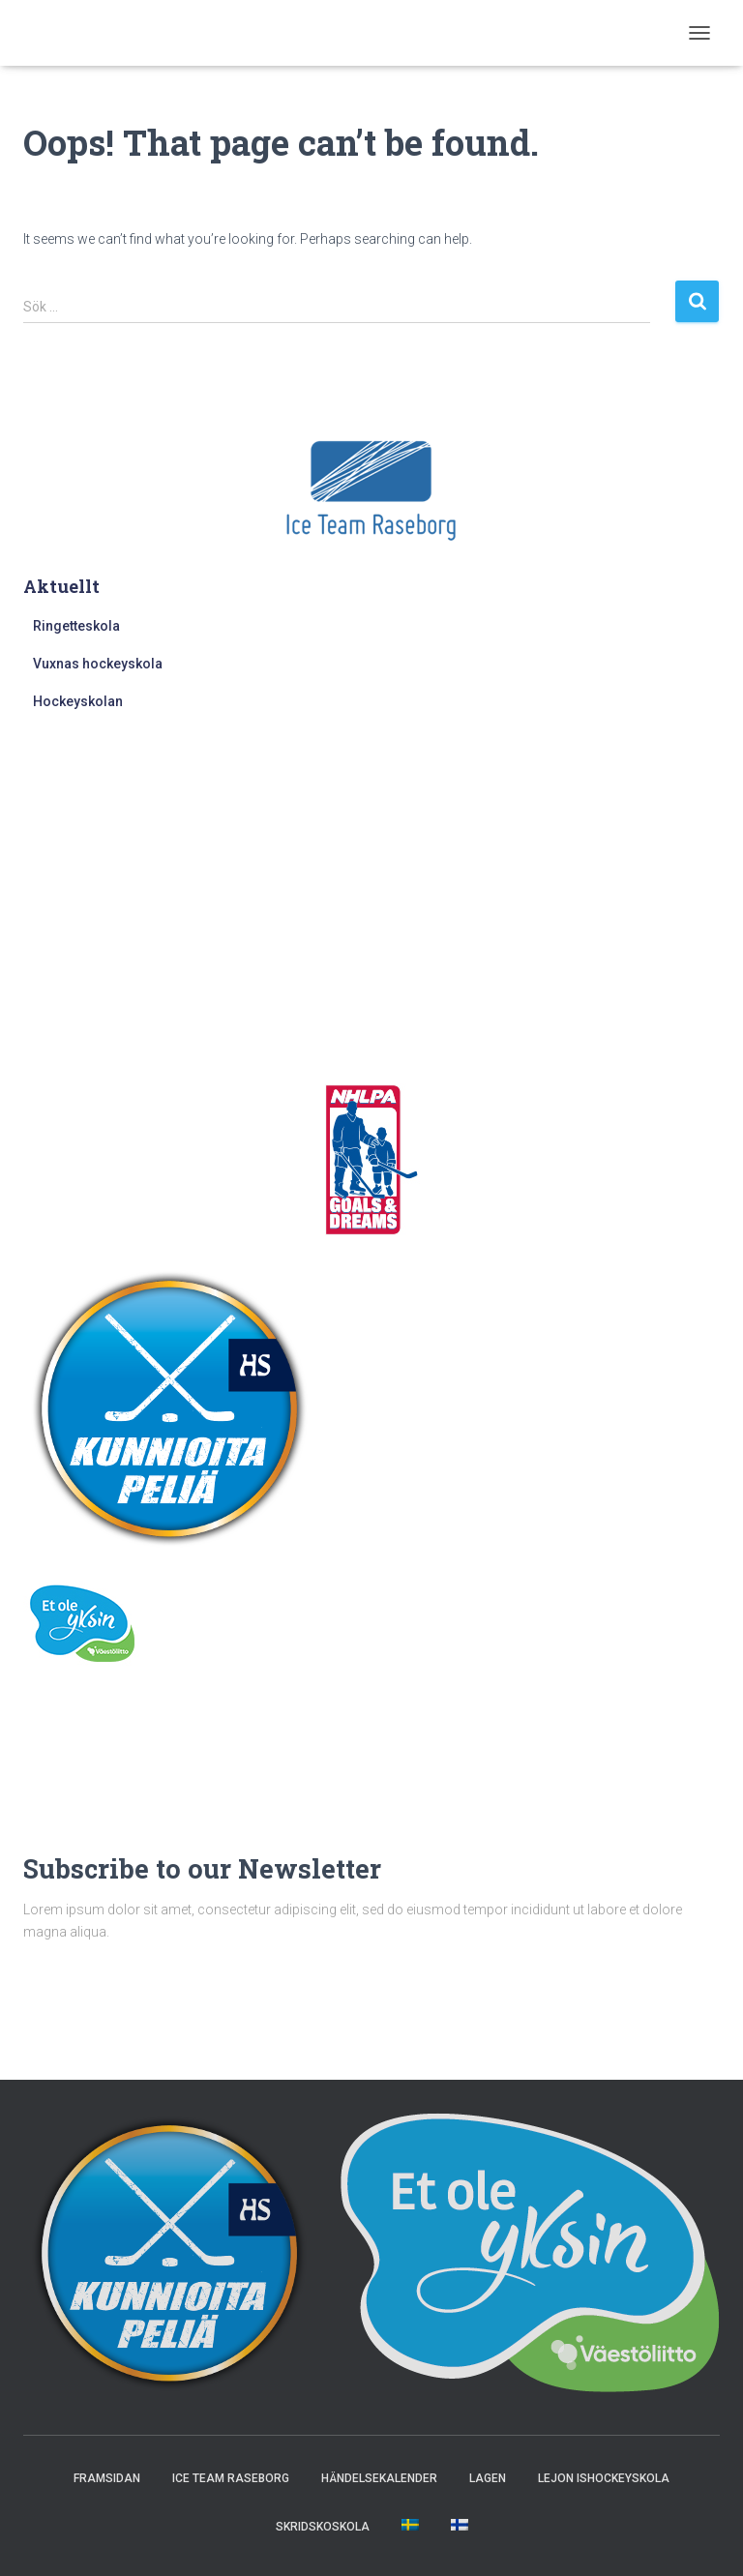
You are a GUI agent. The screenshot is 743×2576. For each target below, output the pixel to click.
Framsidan (107, 2478)
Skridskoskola (323, 2526)
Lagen (487, 2478)
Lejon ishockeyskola (603, 2478)
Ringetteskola (76, 626)
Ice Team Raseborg (230, 2478)
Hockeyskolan (78, 701)
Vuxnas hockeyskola (98, 663)
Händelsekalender (379, 2478)
